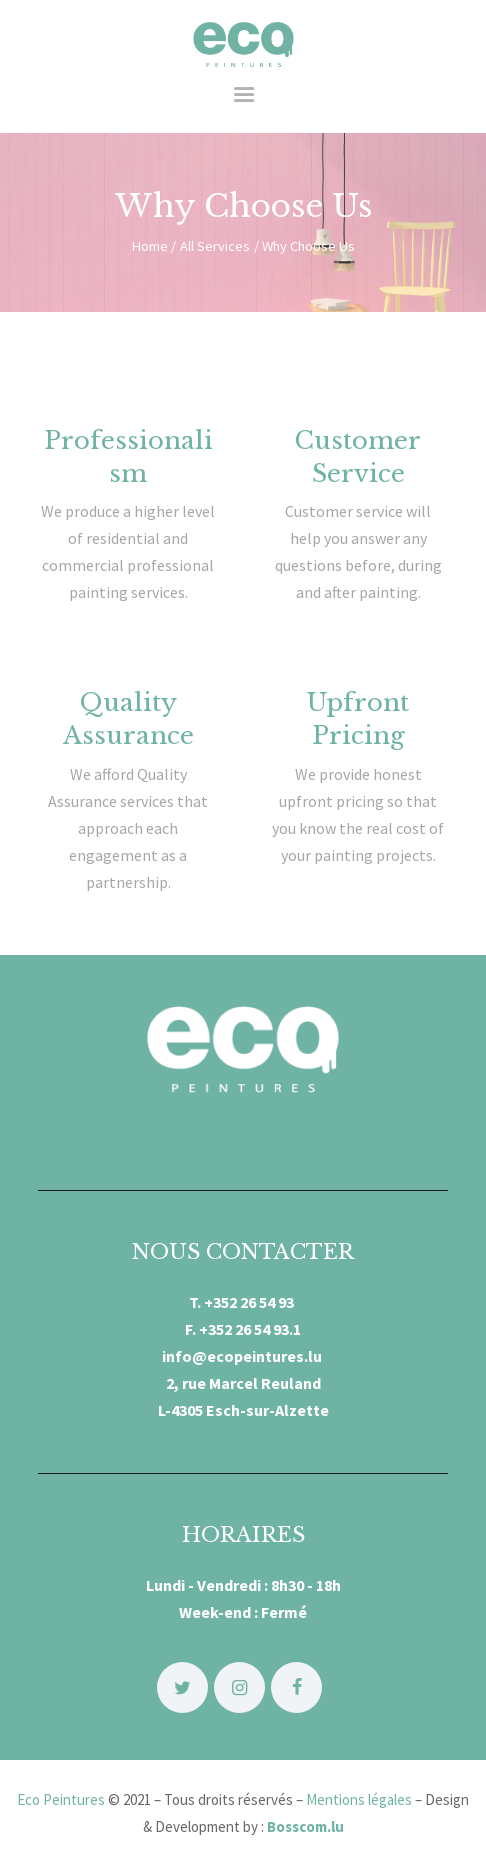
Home (149, 246)
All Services (215, 246)
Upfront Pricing (358, 719)
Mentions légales (359, 1799)
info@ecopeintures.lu (243, 1356)
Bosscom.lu (305, 1826)
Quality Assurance (128, 719)
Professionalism (128, 457)
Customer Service (358, 457)
